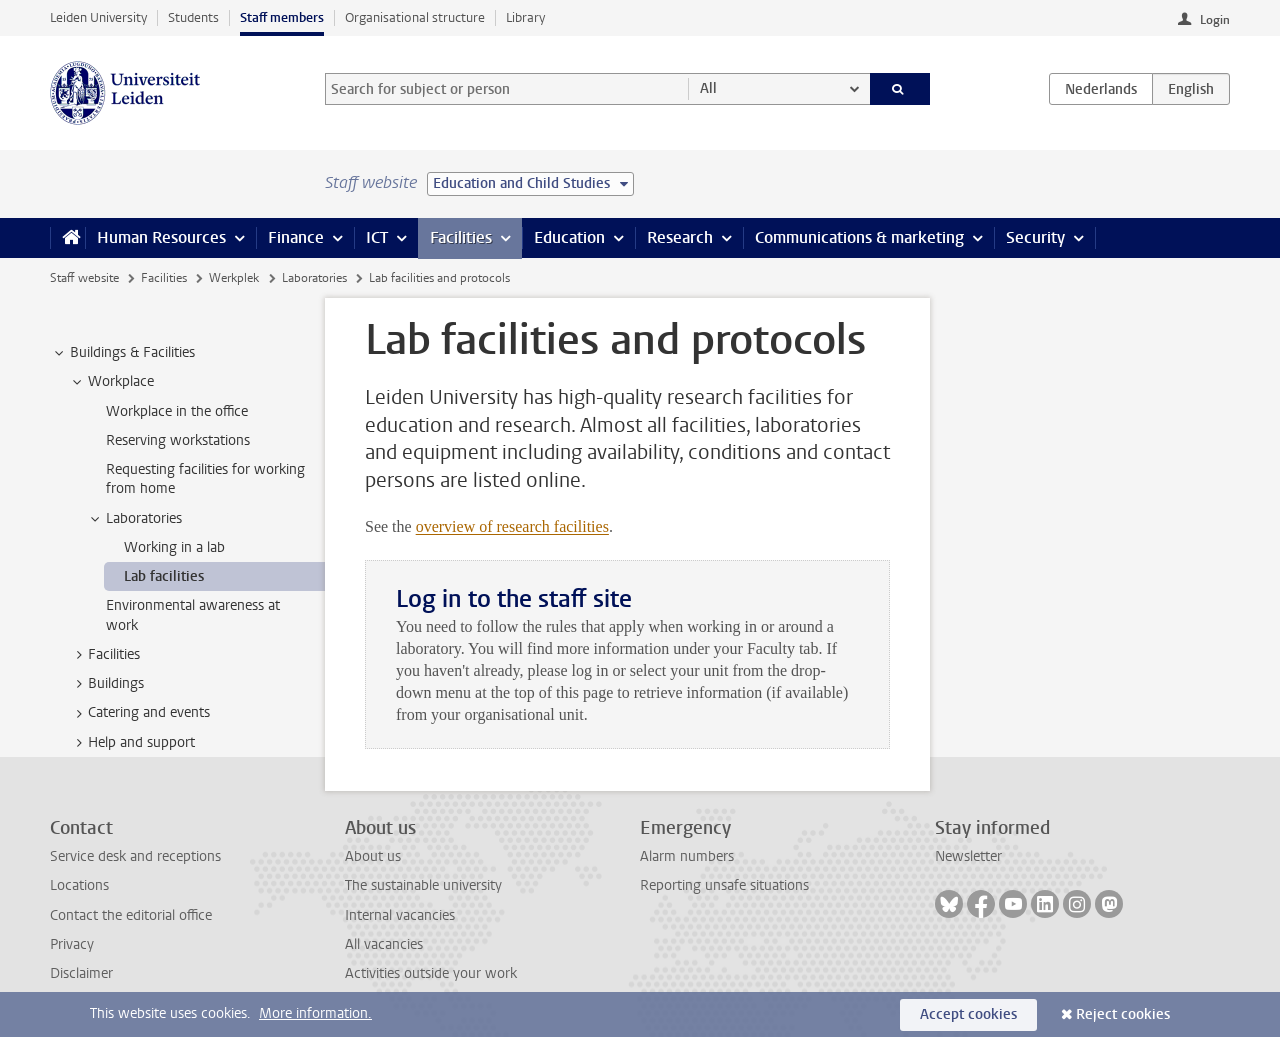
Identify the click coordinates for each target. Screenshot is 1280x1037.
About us (373, 856)
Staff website (84, 278)
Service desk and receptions (135, 856)
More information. (315, 1013)
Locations (79, 885)
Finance (296, 237)
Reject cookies (1123, 1014)
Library (525, 17)
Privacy (72, 944)
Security (1035, 237)
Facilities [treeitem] (104, 655)
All (708, 88)
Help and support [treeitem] (132, 743)
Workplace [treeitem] (111, 382)
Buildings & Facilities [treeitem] (123, 353)
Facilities (461, 237)
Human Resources (161, 237)
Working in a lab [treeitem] (174, 547)
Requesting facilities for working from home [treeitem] (205, 479)
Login (1215, 20)
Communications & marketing (859, 237)
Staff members (282, 17)
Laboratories (314, 278)
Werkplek (234, 278)
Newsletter (968, 856)
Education (569, 237)
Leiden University (98, 17)
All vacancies (384, 944)
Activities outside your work (431, 973)
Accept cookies (968, 1014)
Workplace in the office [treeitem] (177, 411)
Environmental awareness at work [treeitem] (193, 615)
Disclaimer (81, 973)
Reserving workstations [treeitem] (178, 440)
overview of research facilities (512, 526)
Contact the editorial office (131, 915)
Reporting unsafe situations (724, 885)
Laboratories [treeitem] (134, 519)
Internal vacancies (400, 915)
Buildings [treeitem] (106, 684)
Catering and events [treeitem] (139, 713)
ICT (377, 237)
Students (193, 17)
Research (680, 237)
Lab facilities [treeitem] (164, 576)
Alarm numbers (687, 856)
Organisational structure (415, 17)
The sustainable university (423, 885)
